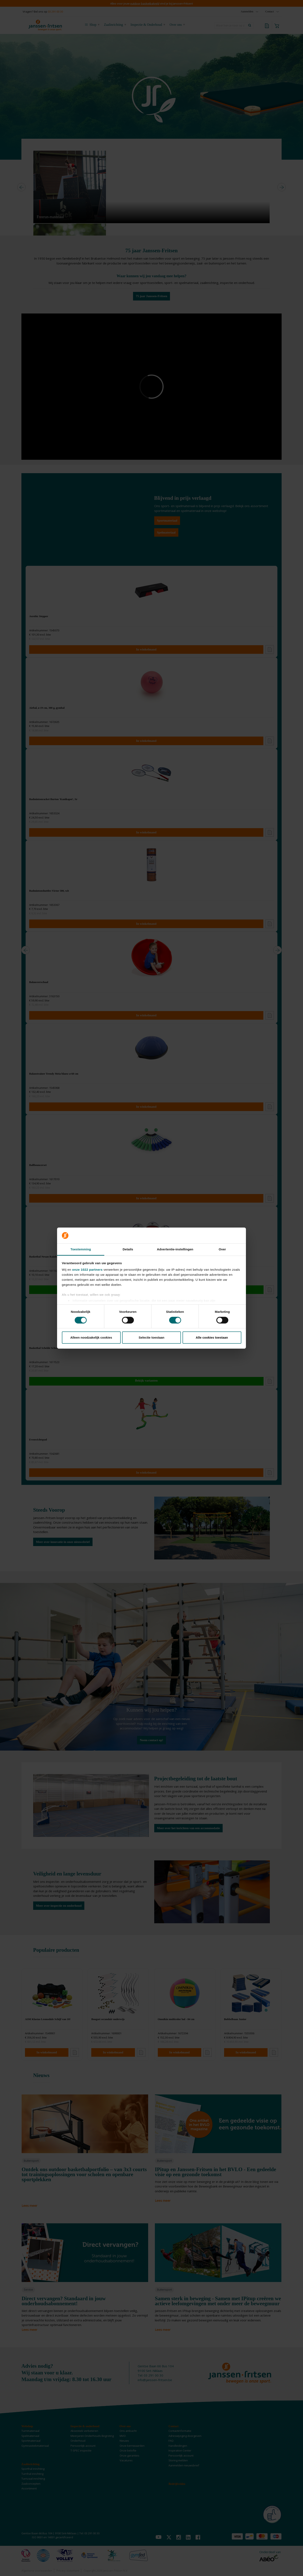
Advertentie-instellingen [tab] (175, 1249)
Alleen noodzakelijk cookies (91, 1337)
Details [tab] (128, 1249)
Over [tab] (222, 1249)
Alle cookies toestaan (212, 1337)
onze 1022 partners (87, 1269)
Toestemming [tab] (81, 1249)
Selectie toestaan (152, 1337)
